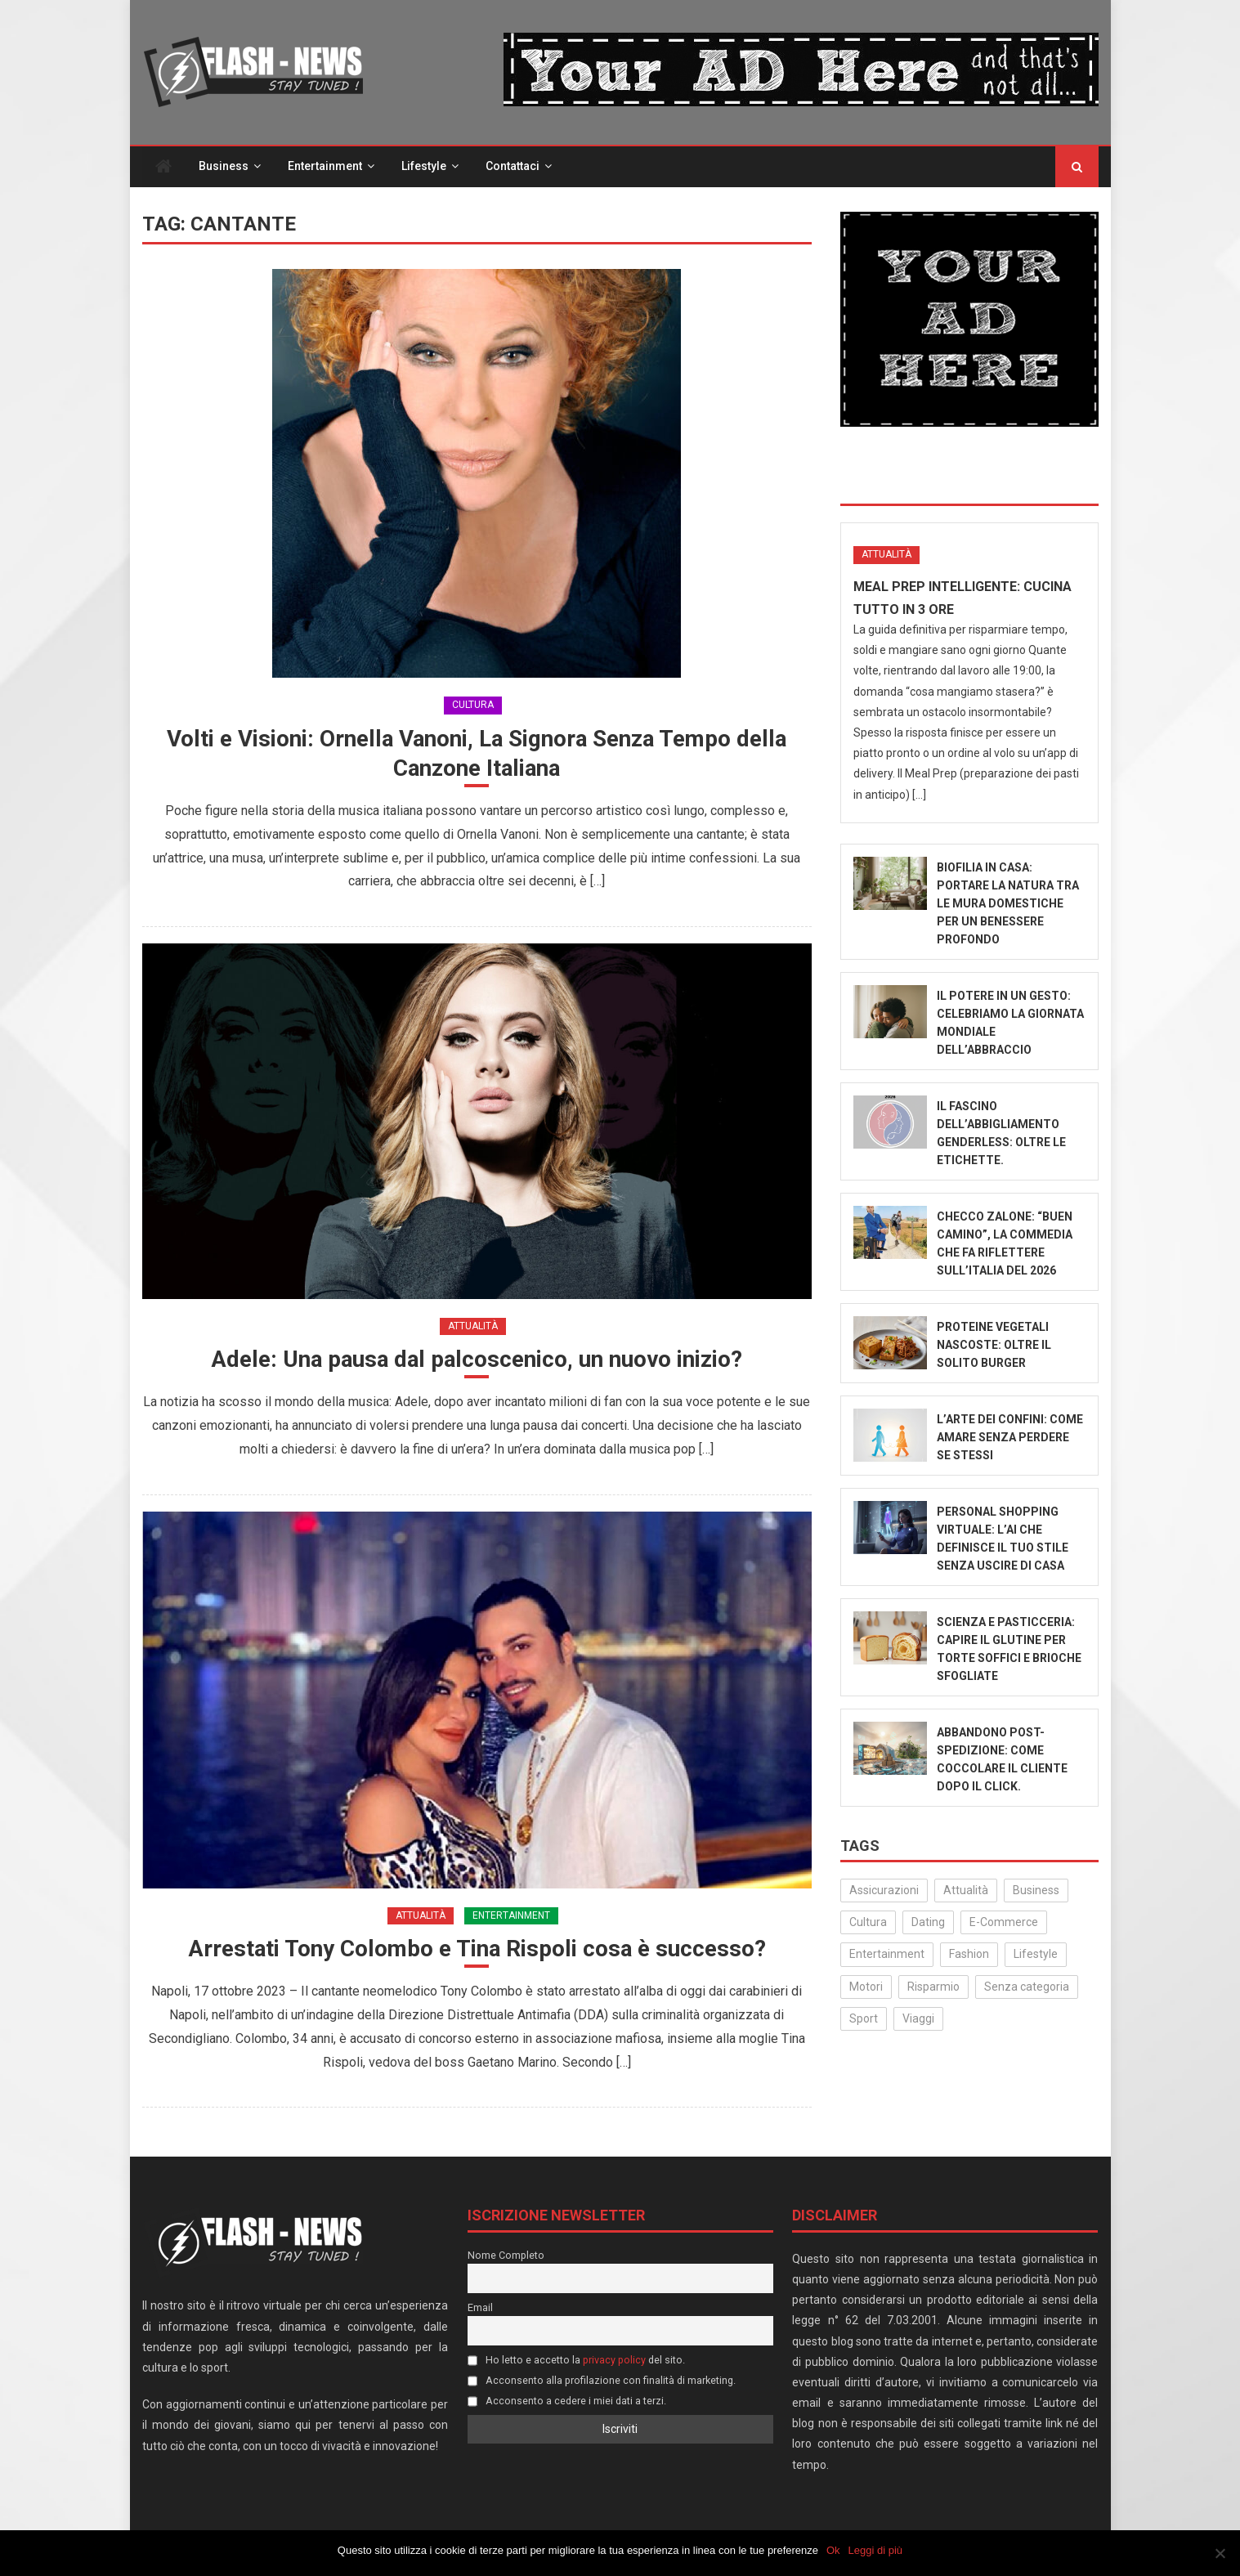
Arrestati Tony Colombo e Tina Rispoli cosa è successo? (477, 1950)
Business (223, 166)
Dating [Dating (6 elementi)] (928, 1922)
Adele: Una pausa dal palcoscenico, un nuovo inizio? (476, 1360)
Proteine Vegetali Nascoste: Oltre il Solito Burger (994, 1345)
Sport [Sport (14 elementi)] (863, 2019)
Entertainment (325, 166)
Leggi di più (875, 2550)
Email (480, 2309)
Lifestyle (423, 166)
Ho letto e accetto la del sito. (576, 2361)
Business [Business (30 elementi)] (1036, 1890)
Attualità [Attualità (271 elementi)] (965, 1890)
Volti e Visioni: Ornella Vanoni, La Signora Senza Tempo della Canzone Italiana (476, 754)
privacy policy (614, 2361)
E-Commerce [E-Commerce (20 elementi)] (1003, 1922)
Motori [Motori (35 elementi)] (866, 1986)
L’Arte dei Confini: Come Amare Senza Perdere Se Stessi (1010, 1438)
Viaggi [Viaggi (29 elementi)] (918, 2019)
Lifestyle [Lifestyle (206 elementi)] (1036, 1954)
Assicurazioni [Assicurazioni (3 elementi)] (884, 1890)
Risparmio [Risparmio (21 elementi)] (933, 1986)
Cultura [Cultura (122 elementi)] (868, 1922)
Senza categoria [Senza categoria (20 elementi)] (1026, 1986)
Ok (833, 2550)
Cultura (473, 705)
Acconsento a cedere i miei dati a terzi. (567, 2402)
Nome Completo (506, 2257)
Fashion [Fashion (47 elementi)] (969, 1954)
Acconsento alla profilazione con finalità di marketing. (602, 2382)
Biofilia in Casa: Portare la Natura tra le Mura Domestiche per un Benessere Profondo (1008, 904)
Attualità (473, 1327)
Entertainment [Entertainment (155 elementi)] (886, 1954)
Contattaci (512, 166)
